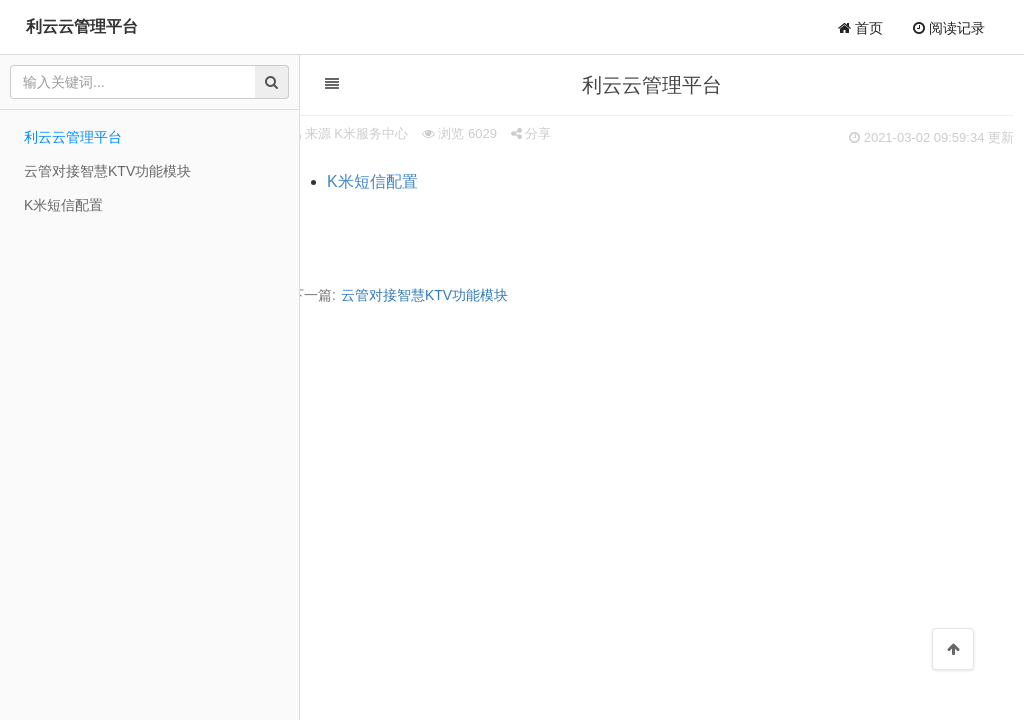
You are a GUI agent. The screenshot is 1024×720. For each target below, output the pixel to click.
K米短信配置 (372, 181)
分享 (531, 133)
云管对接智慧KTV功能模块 (424, 295)
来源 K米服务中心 (356, 133)
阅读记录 (949, 28)
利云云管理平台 (82, 26)
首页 (860, 28)
